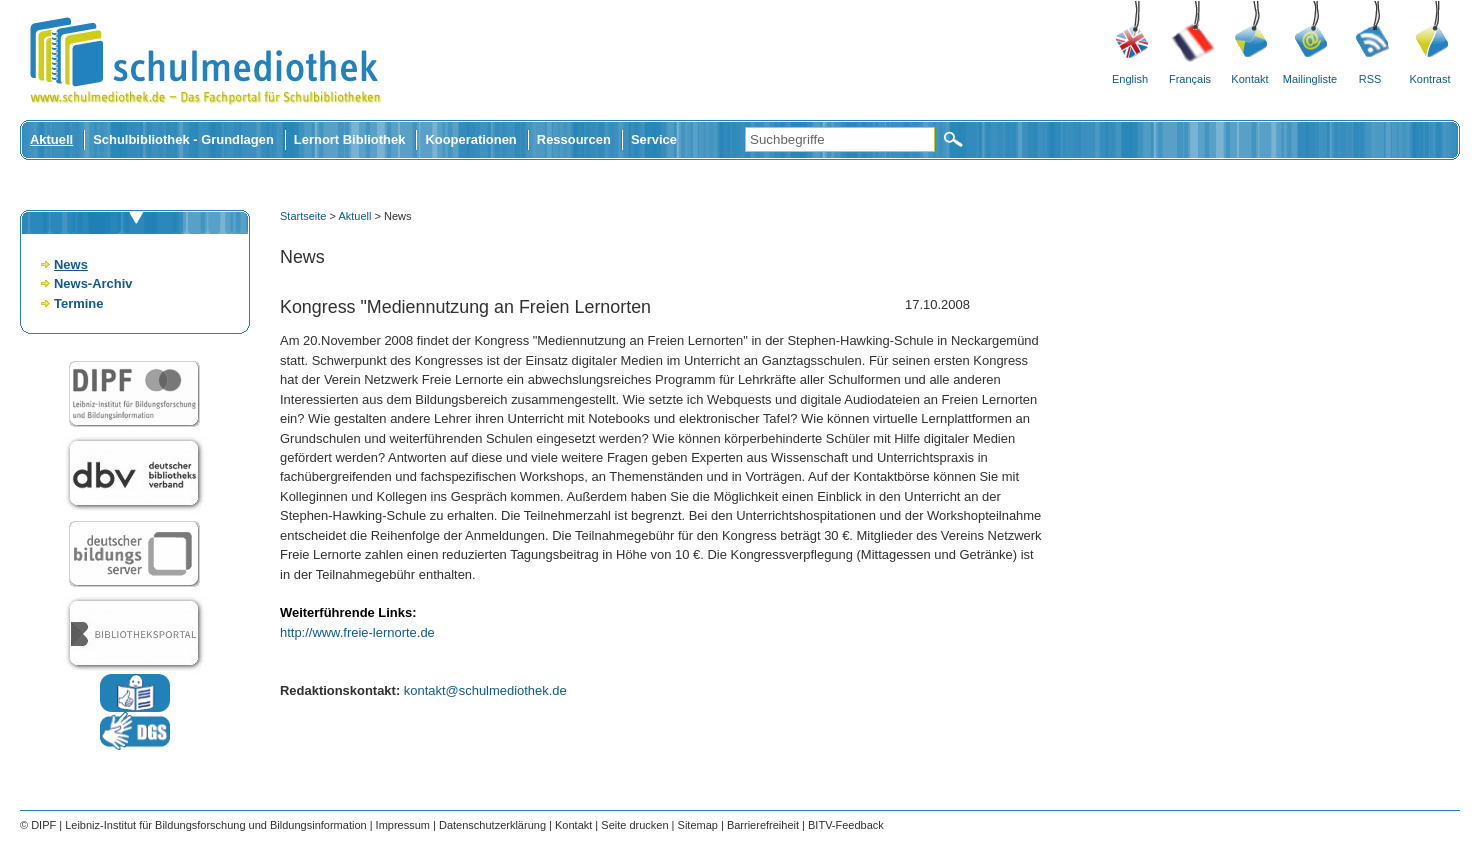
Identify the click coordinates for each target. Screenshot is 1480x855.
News (71, 264)
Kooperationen (470, 139)
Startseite (303, 216)
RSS (1370, 79)
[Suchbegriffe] (840, 139)
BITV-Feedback (846, 825)
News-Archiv (93, 283)
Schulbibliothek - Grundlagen (183, 139)
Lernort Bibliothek (350, 139)
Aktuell (51, 139)
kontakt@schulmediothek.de (485, 690)
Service (654, 139)
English (1130, 79)
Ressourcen (574, 139)
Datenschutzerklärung (492, 825)
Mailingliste (1310, 79)
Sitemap (698, 825)
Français (1190, 79)
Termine (78, 303)
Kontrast (1430, 79)
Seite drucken (634, 825)
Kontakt (1249, 79)
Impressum (403, 825)
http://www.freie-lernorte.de (357, 632)
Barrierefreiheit (763, 825)
